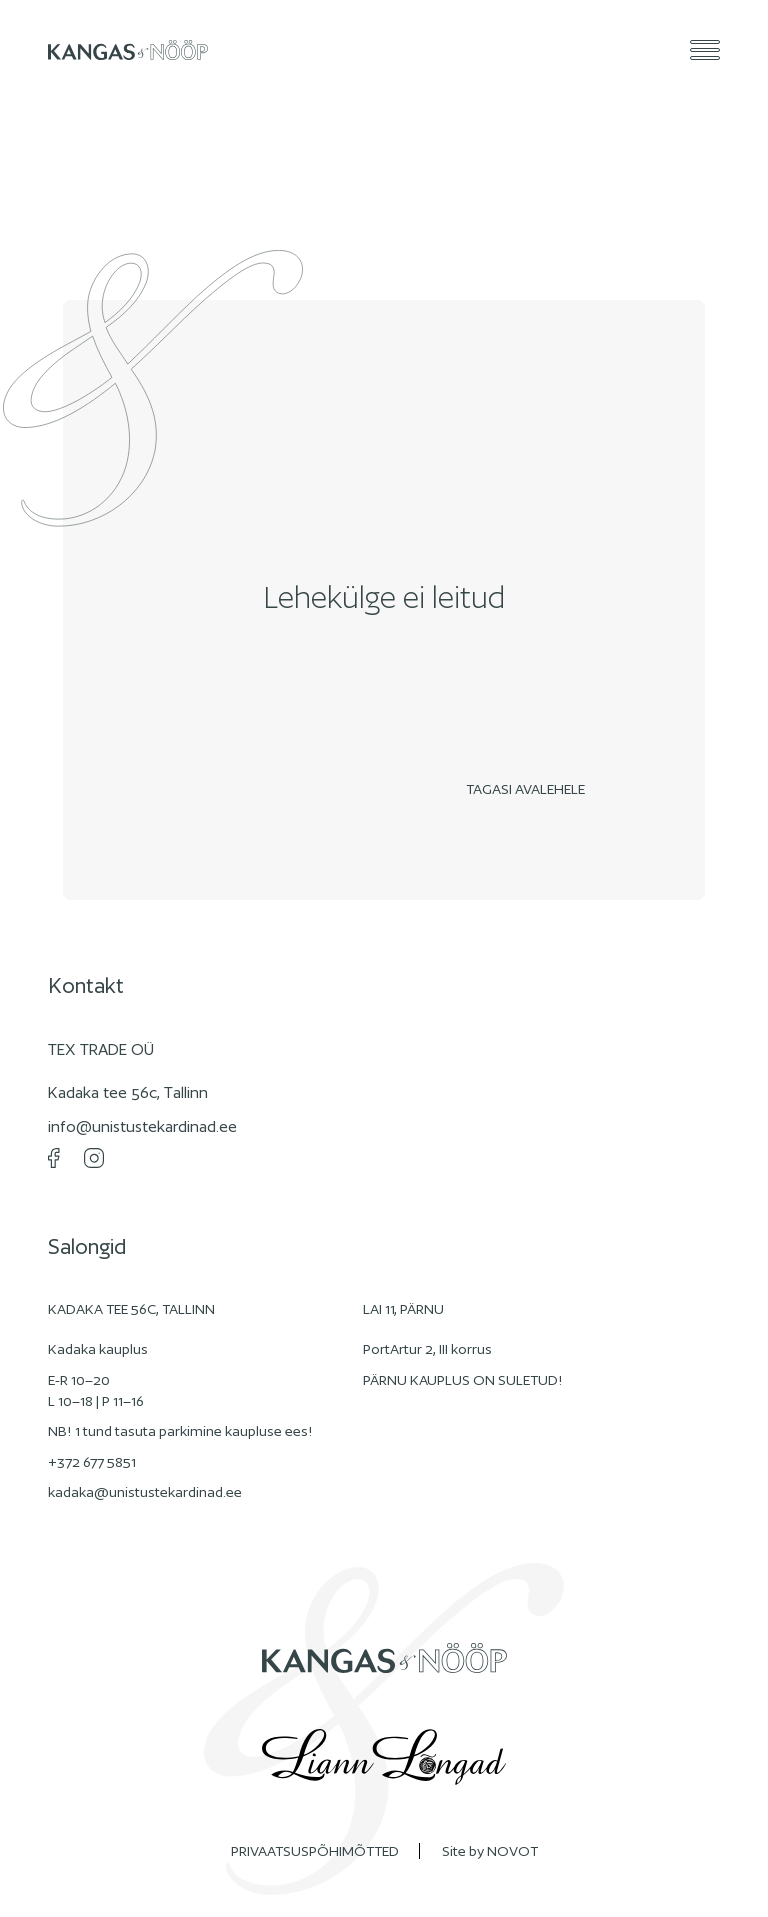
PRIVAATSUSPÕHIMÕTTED (315, 1851)
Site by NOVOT (490, 1851)
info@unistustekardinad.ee (142, 1126)
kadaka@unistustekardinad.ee (145, 1492)
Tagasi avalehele (530, 789)
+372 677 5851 (92, 1462)
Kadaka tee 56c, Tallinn (128, 1092)
